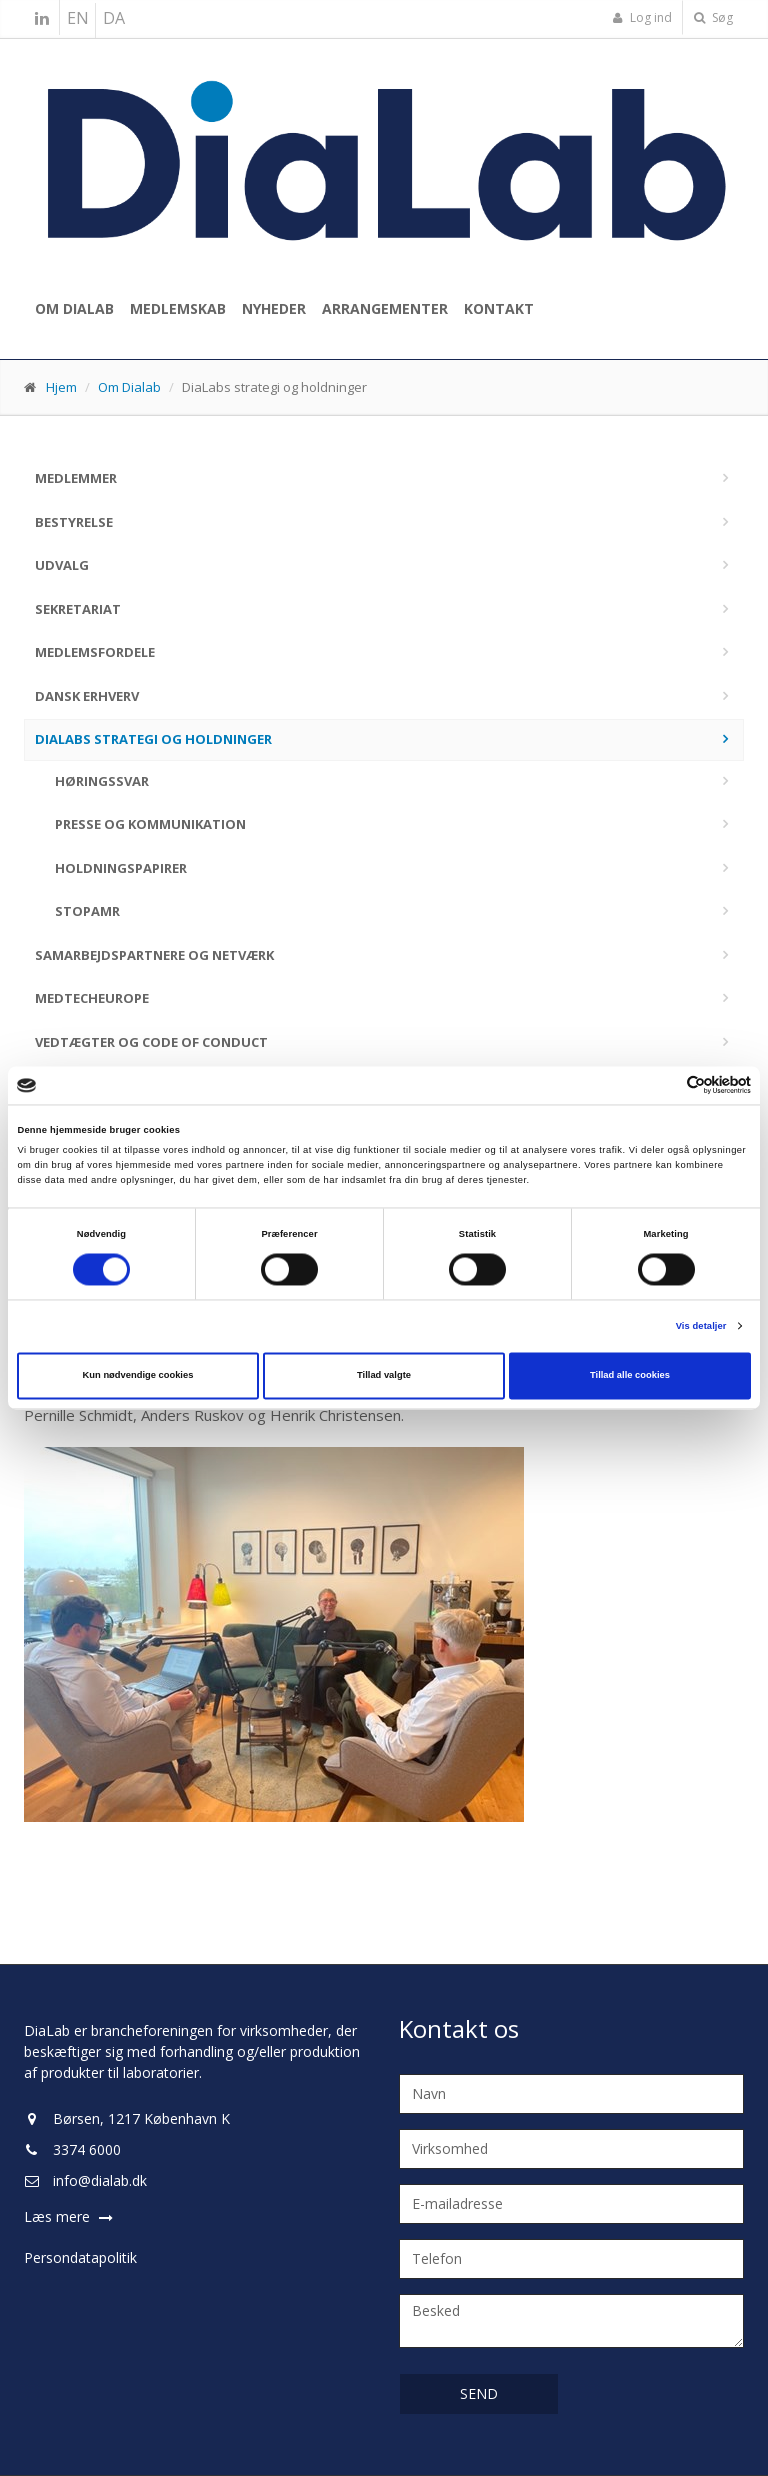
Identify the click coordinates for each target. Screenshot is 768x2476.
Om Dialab (74, 308)
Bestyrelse (74, 522)
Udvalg (62, 565)
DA (114, 18)
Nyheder (274, 308)
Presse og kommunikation (150, 824)
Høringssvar (102, 781)
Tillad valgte (384, 1376)
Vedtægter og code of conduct (151, 1042)
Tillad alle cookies (630, 1376)
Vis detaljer (701, 1326)
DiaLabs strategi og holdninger (153, 739)
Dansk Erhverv (87, 696)
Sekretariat (78, 609)
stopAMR (87, 911)
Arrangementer (385, 308)
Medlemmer (76, 478)
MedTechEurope (92, 998)
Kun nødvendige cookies (138, 1376)
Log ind (642, 17)
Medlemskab (178, 308)
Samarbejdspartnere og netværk (154, 955)
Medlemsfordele (95, 652)
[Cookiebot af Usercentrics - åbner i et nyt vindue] (663, 1085)
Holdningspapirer (121, 868)
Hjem (61, 387)
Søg (713, 17)
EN (78, 18)
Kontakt (499, 308)
